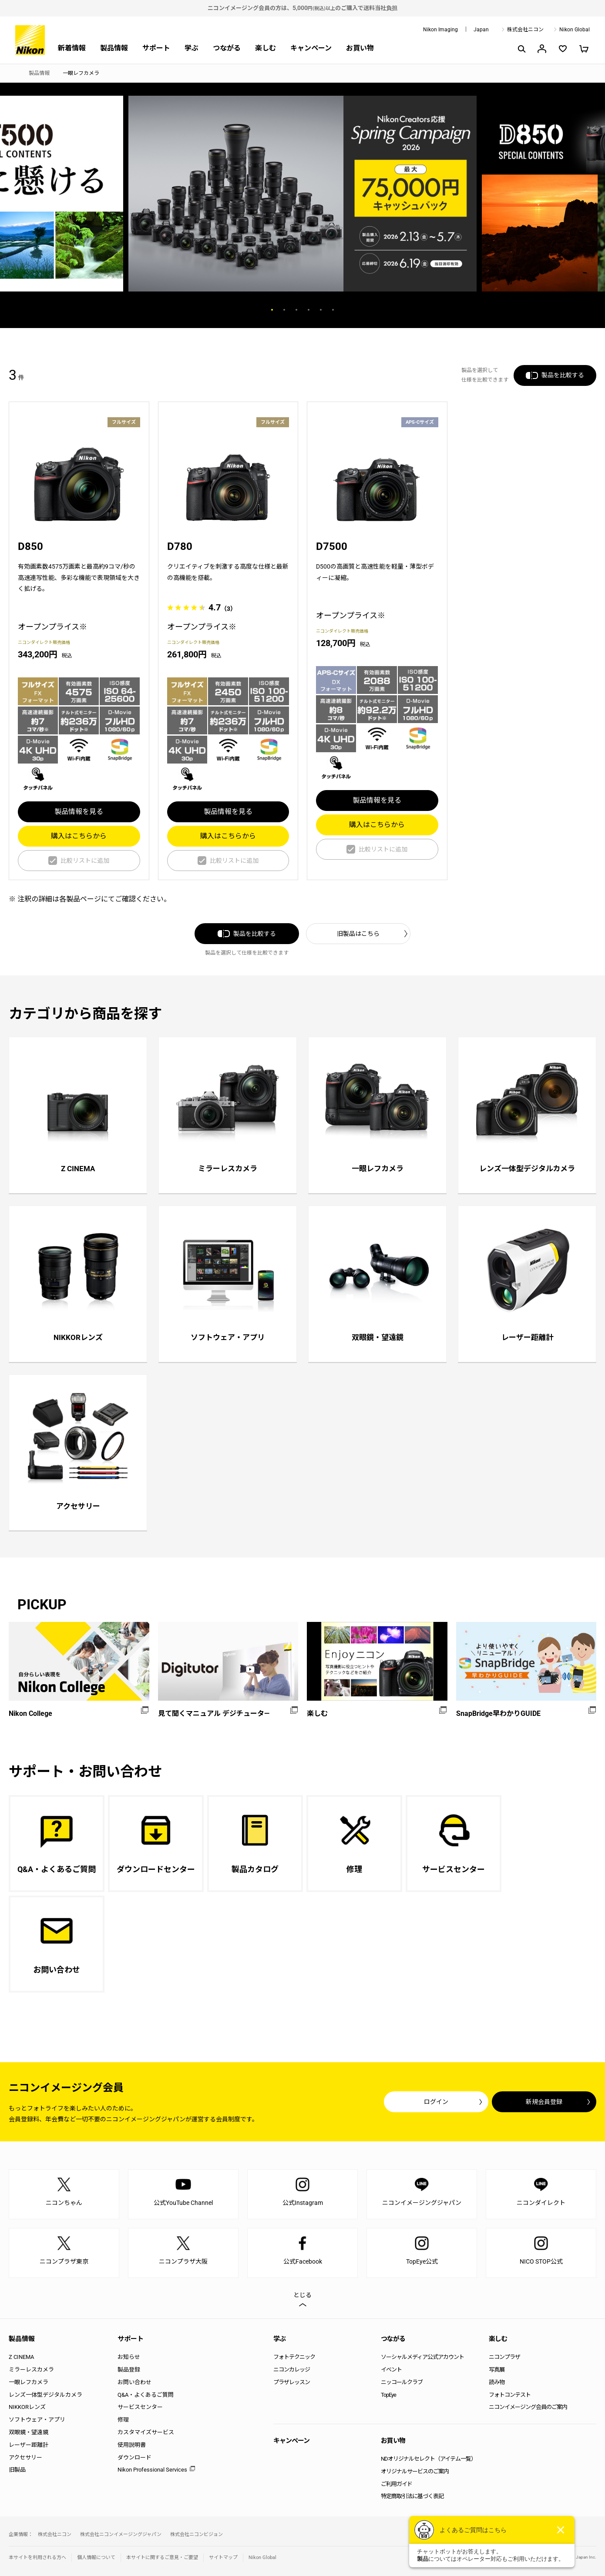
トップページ (12, 73)
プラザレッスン (291, 2382)
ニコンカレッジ (291, 2369)
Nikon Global (574, 30)
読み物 (496, 2382)
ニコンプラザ (504, 2357)
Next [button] (381, 310)
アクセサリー (25, 2457)
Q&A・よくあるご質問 (146, 2395)
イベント (391, 2369)
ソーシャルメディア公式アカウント (422, 2357)
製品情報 (114, 48)
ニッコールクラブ (402, 2382)
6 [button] (333, 310)
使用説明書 (132, 2445)
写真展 (496, 2369)
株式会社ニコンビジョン (196, 2534)
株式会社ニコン (525, 30)
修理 (123, 2419)
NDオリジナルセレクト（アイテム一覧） (428, 2458)
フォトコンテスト (510, 2395)
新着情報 (72, 48)
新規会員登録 (544, 2101)
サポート (156, 48)
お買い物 (360, 48)
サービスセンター (140, 2407)
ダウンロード (134, 2457)
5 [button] (321, 310)
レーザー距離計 (28, 2445)
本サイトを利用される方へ (37, 2557)
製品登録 (129, 2369)
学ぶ (191, 48)
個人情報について (96, 2557)
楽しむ (265, 48)
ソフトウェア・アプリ (37, 2419)
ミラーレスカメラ (31, 2369)
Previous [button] (223, 310)
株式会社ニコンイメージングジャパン (120, 2534)
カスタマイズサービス (146, 2432)
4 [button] (308, 310)
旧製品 (17, 2469)
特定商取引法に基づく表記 (412, 2496)
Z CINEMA (21, 2357)
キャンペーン (311, 48)
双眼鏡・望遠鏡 (28, 2432)
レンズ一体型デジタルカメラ (45, 2395)
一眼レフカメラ (28, 2382)
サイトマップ (223, 2557)
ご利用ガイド (396, 2484)
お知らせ (129, 2357)
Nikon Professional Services (152, 2469)
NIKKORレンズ (27, 2407)
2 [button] (284, 310)
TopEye (388, 2395)
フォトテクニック (294, 2357)
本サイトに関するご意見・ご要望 (162, 2557)
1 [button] (272, 310)
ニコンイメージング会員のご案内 (528, 2407)
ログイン (436, 2101)
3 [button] (296, 310)
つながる (227, 48)
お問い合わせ (134, 2382)
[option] (302, 193)
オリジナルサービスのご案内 (415, 2471)
